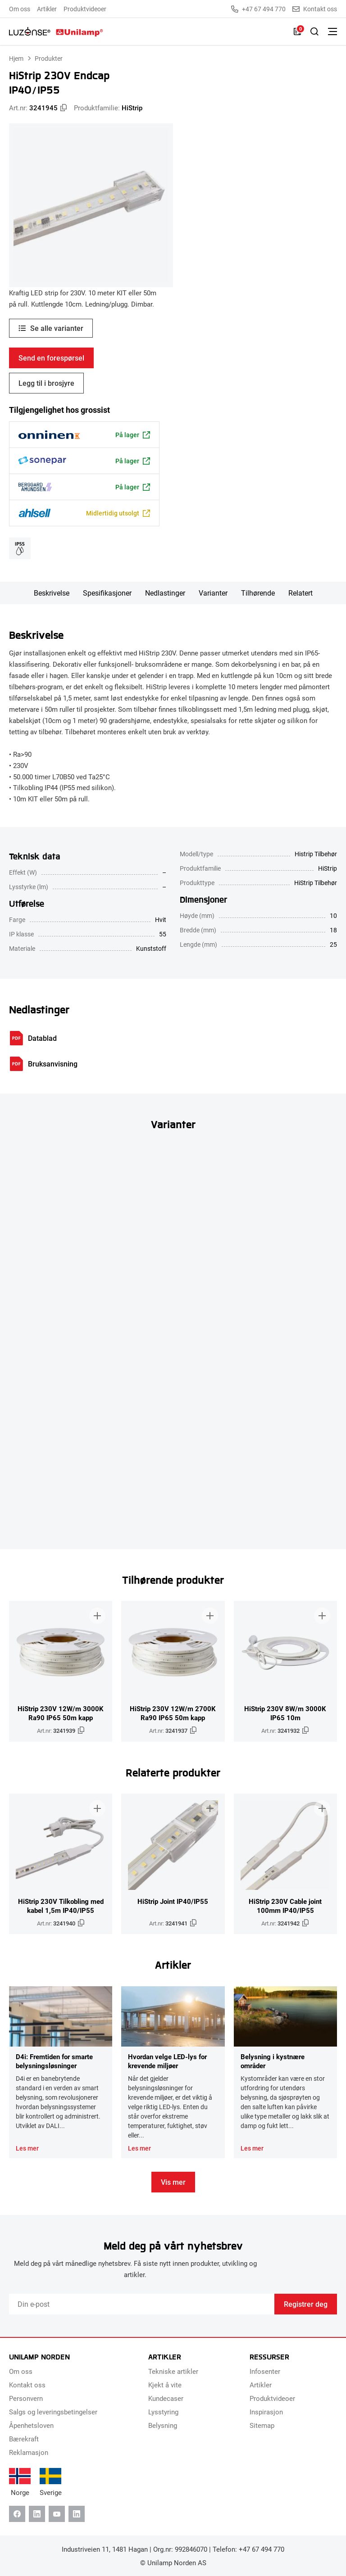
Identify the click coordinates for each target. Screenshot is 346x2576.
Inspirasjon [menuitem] (266, 2411)
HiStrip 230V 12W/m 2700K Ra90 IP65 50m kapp (173, 1713)
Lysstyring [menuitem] (163, 2411)
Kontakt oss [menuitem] (27, 2384)
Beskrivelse (51, 592)
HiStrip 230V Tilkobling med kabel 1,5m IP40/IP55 (61, 1906)
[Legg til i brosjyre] (97, 1616)
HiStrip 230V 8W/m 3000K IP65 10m (285, 1713)
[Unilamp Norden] (56, 31)
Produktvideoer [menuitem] (85, 9)
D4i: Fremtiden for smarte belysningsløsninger (54, 2061)
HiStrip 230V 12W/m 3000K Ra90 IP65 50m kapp (61, 1713)
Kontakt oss (314, 9)
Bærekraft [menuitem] (24, 2438)
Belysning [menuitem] (162, 2425)
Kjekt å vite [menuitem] (165, 2384)
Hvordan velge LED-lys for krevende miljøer (167, 2061)
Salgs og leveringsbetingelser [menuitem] (53, 2411)
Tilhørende (258, 592)
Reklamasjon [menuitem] (28, 2452)
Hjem (16, 58)
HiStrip (132, 107)
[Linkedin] (37, 2514)
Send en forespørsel (51, 357)
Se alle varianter (56, 328)
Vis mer (173, 2182)
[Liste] (297, 31)
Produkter (49, 58)
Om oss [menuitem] (19, 9)
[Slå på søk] (314, 31)
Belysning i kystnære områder (273, 2061)
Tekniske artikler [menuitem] (173, 2371)
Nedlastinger (165, 592)
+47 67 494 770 (258, 9)
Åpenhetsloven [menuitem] (31, 2425)
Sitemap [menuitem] (262, 2425)
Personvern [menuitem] (26, 2398)
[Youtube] (57, 2514)
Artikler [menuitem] (47, 9)
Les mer (27, 2148)
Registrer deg (306, 2304)
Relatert (300, 592)
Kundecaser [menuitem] (165, 2398)
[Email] (141, 2304)
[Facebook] (17, 2514)
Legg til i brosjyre (46, 383)
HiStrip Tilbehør (315, 882)
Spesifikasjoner (107, 592)
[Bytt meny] (332, 31)
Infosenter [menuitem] (265, 2371)
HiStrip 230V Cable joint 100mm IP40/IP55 (285, 1906)
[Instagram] (76, 2514)
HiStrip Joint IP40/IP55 (172, 1901)
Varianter (213, 592)
